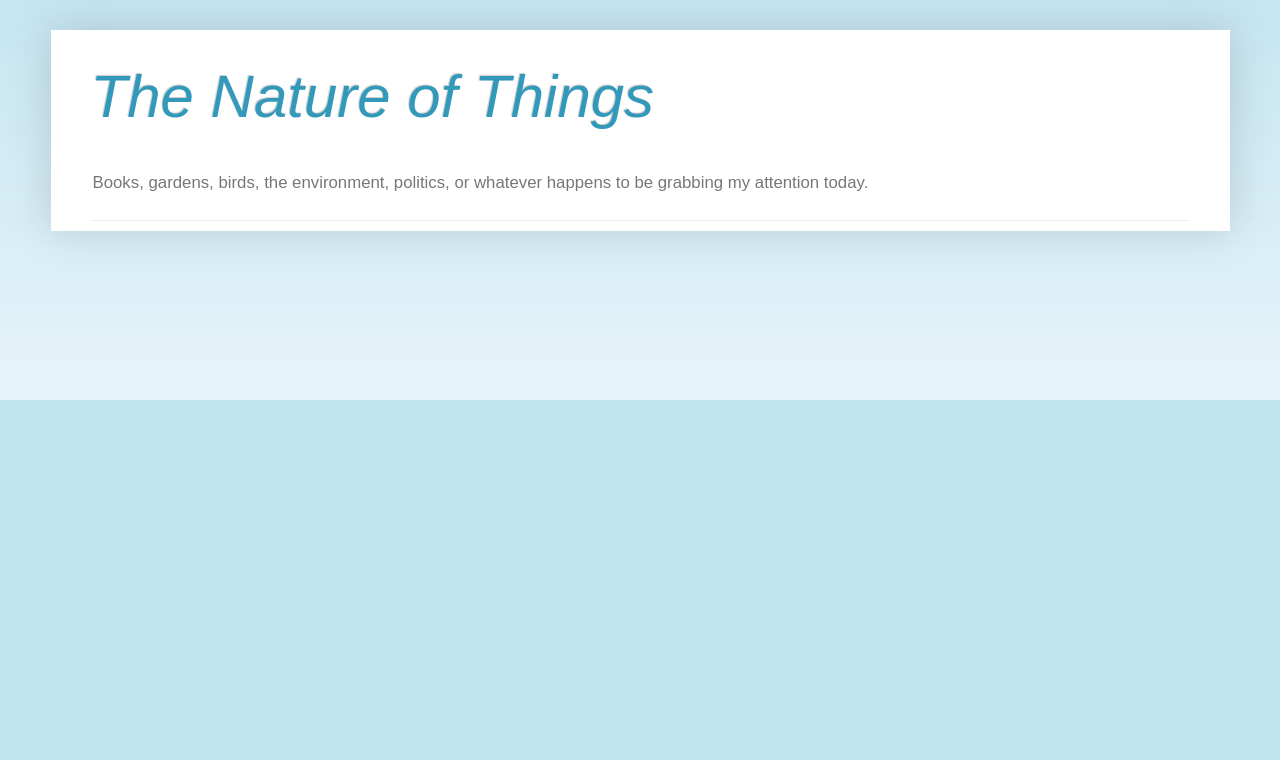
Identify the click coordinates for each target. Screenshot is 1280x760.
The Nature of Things (373, 96)
